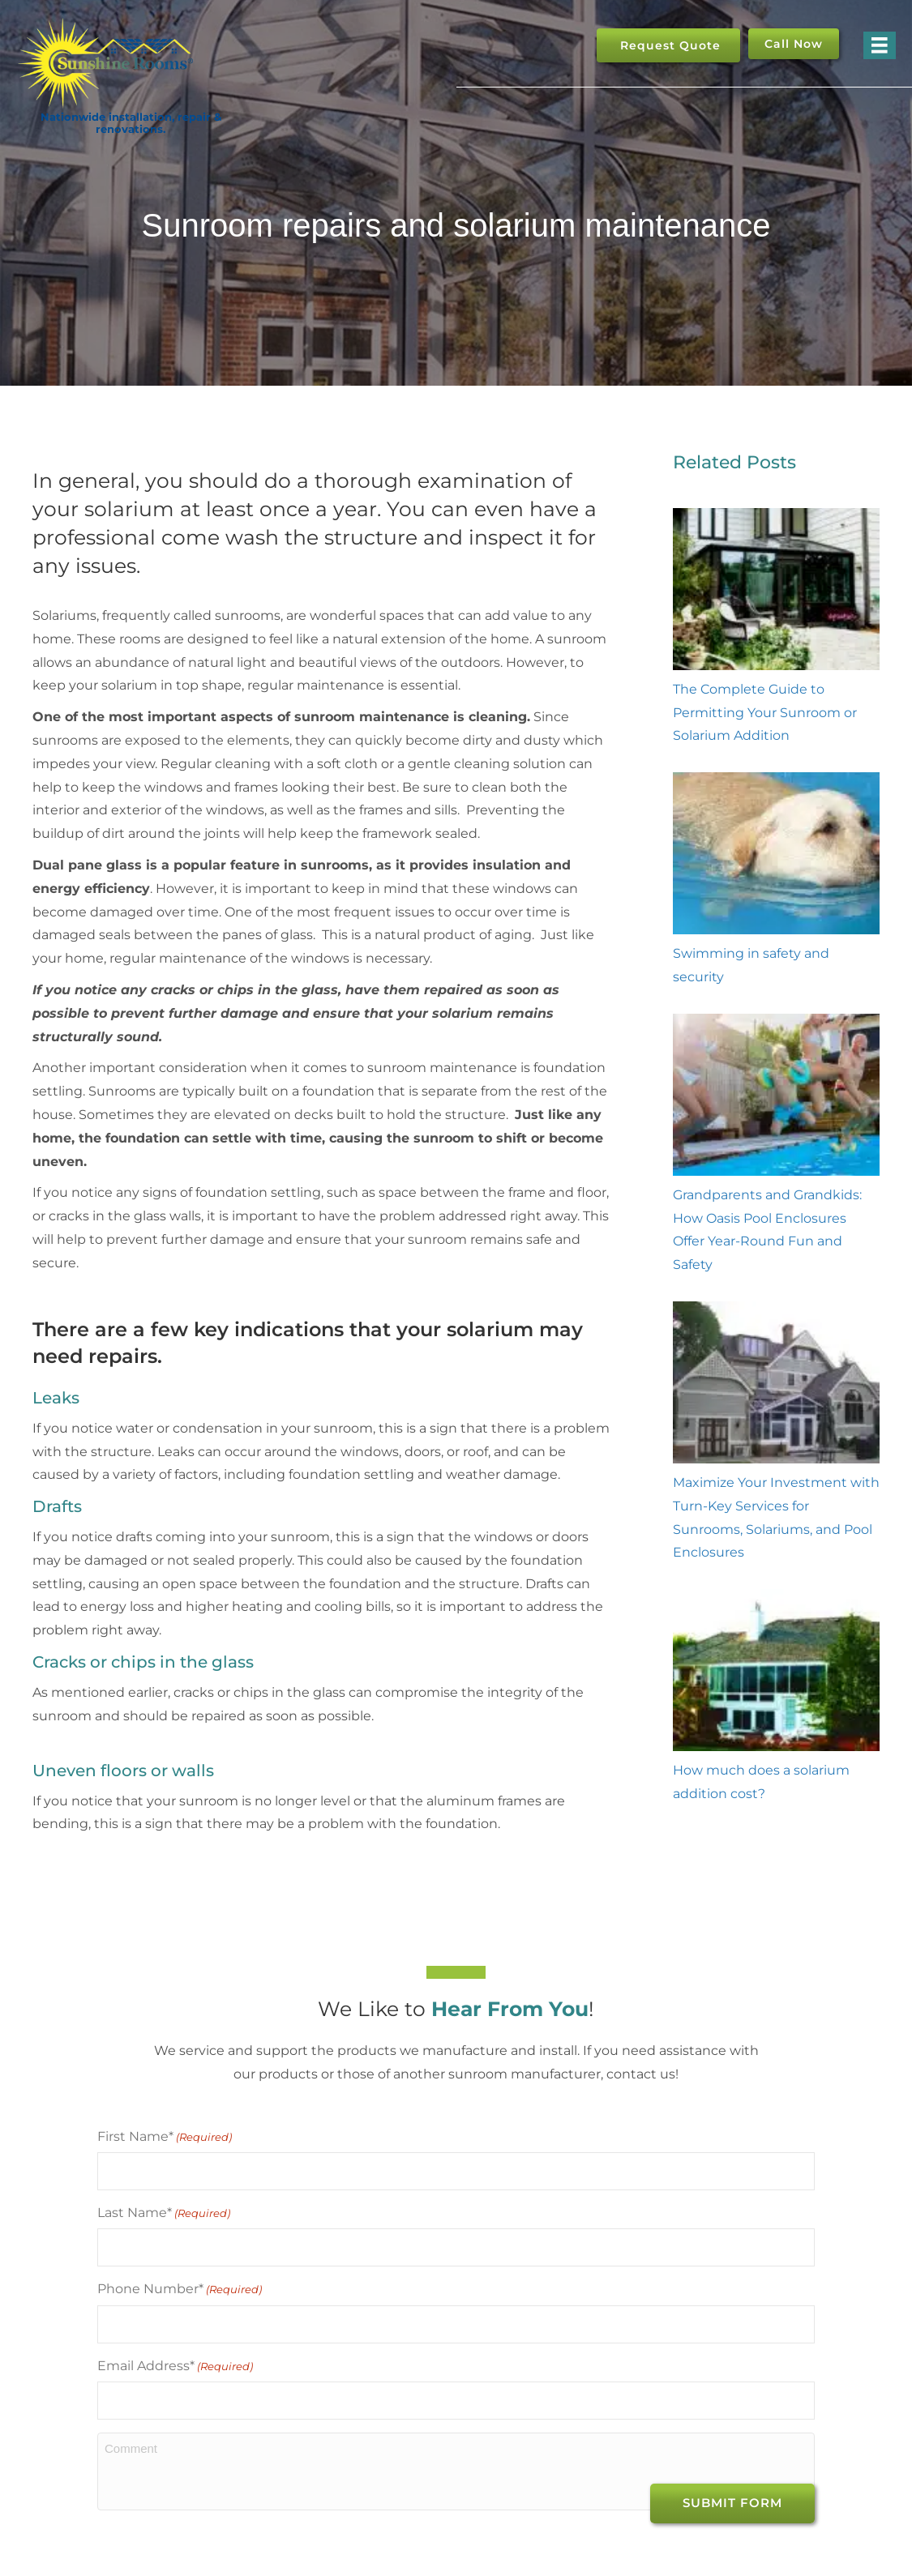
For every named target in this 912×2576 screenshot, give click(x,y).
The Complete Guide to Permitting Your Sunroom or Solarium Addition (765, 712)
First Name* (164, 2137)
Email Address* (175, 2347)
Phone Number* (179, 2277)
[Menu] (879, 45)
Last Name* (163, 2206)
